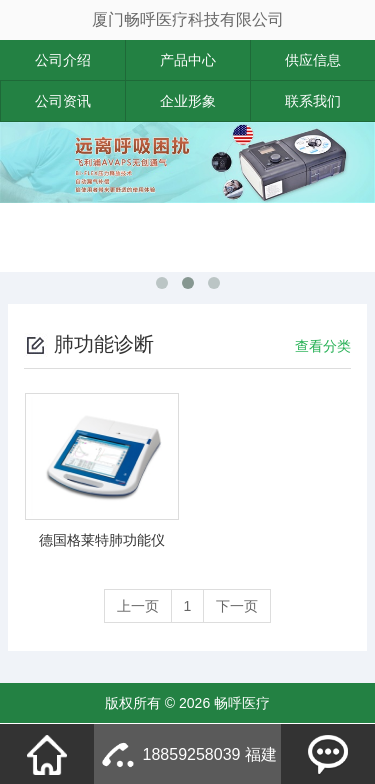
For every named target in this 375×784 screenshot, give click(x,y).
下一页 (237, 606)
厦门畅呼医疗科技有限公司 (188, 19)
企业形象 (188, 101)
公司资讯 (63, 101)
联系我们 (313, 101)
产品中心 (188, 60)
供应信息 (313, 60)
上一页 (138, 606)
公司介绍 (63, 60)
